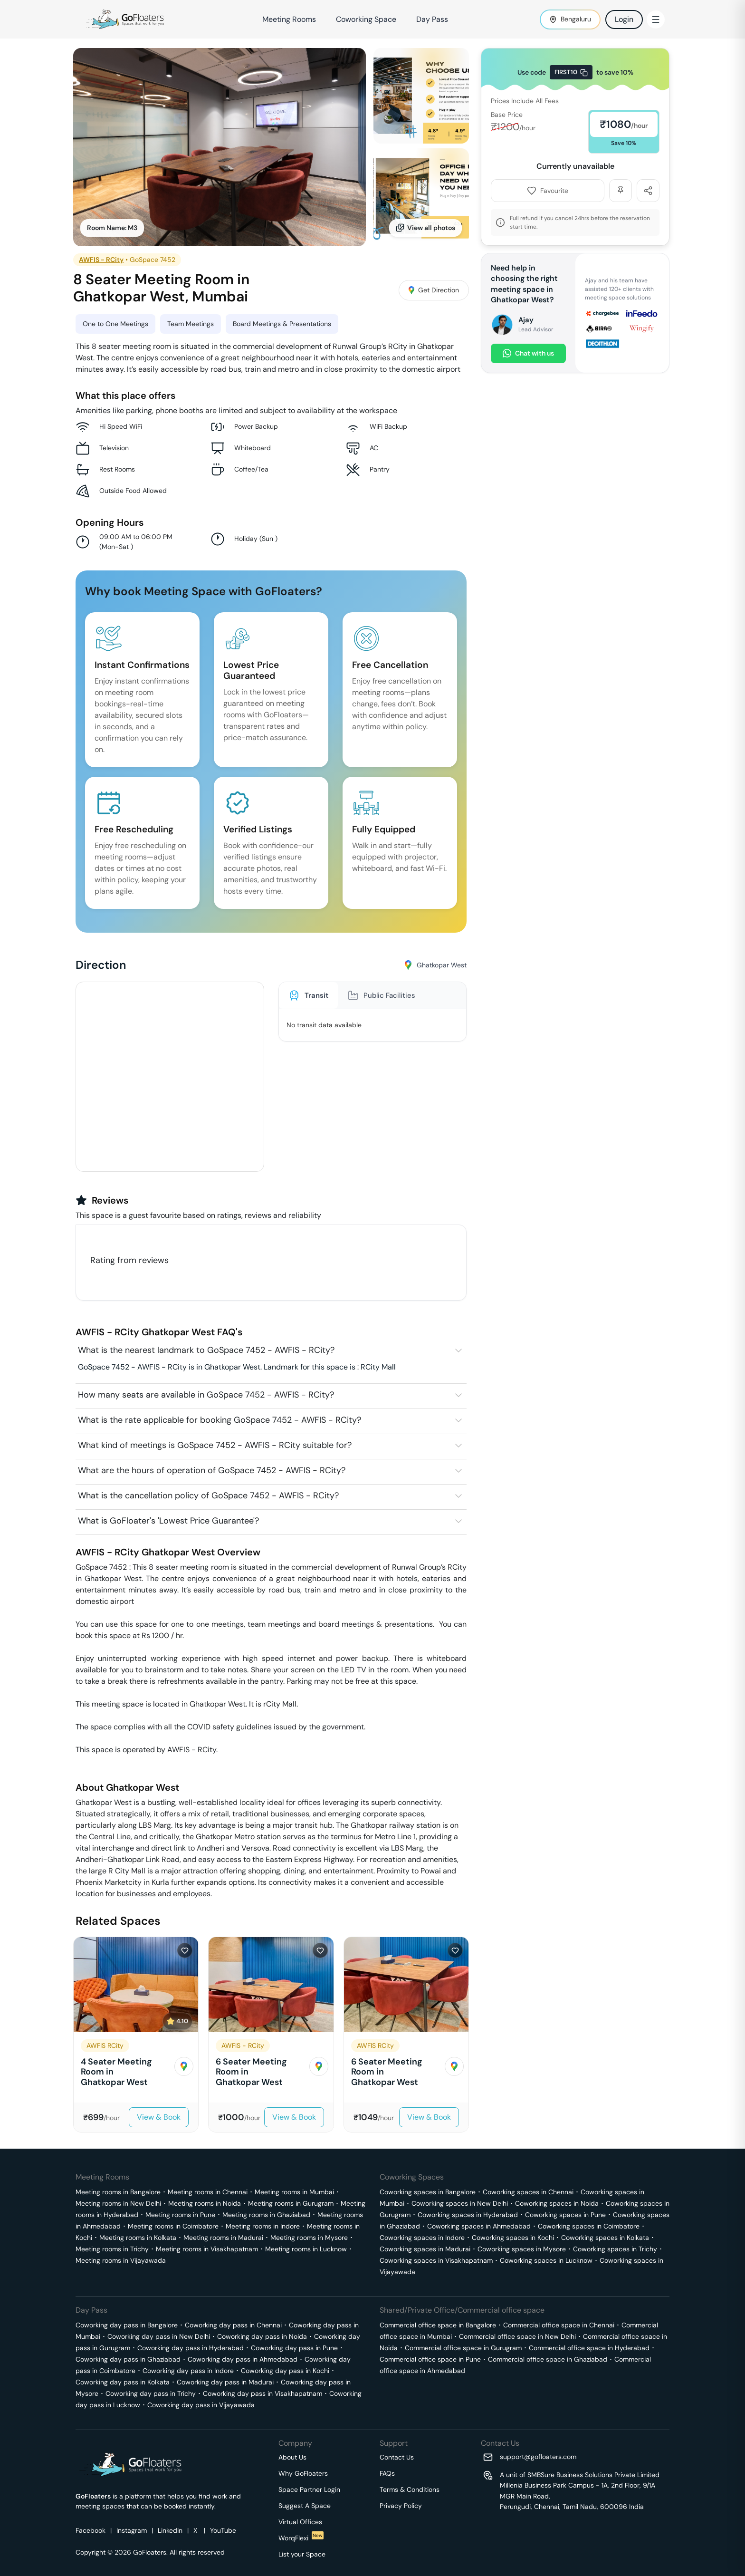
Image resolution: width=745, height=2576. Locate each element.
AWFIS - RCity (101, 259)
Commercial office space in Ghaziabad (547, 2359)
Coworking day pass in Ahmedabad (242, 2359)
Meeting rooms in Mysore (309, 2237)
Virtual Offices (300, 2522)
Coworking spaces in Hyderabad (468, 2214)
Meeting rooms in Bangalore (118, 2192)
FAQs (387, 2473)
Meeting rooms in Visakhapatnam (207, 2249)
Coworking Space (366, 19)
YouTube (223, 2530)
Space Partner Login (309, 2489)
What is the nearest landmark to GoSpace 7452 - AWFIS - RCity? (206, 1350)
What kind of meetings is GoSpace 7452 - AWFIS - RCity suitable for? (215, 1445)
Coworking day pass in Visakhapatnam (262, 2393)
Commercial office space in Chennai (558, 2325)
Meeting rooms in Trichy (112, 2249)
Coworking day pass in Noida (262, 2336)
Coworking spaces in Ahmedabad (479, 2226)
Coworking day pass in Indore (188, 2370)
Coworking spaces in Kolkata (605, 2237)
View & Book (159, 2117)
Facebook (90, 2530)
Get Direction (434, 290)
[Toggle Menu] (656, 19)
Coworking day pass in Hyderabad (190, 2348)
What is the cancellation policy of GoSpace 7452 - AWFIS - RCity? (208, 1495)
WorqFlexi (301, 2538)
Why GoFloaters (303, 2473)
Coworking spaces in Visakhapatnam (436, 2260)
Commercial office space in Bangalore (438, 2325)
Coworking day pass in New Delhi (158, 2336)
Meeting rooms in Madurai (223, 2237)
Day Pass (432, 19)
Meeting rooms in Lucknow (306, 2249)
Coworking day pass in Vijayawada (201, 2405)
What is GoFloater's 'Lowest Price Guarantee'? (168, 1520)
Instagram (131, 2530)
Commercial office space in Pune (430, 2359)
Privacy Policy (401, 2505)
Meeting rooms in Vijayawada (121, 2260)
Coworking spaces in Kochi (513, 2237)
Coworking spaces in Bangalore (428, 2192)
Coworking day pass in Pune (294, 2348)
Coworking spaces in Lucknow (546, 2260)
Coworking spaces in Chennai (528, 2192)
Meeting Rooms (289, 19)
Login (624, 19)
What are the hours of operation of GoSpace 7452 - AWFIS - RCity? (211, 1470)
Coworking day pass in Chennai (233, 2325)
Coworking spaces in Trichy (615, 2249)
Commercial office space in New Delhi (517, 2336)
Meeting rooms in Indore (263, 2226)
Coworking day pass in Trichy (150, 2393)
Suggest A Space (304, 2505)
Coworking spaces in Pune (565, 2214)
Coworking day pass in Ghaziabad (128, 2359)
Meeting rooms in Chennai (208, 2192)
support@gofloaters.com (538, 2456)
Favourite (547, 190)
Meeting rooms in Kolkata (137, 2237)
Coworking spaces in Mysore (522, 2249)
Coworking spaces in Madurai (425, 2249)
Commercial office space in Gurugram (463, 2348)
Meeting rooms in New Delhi (118, 2203)
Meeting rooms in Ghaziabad (266, 2214)
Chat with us (528, 353)
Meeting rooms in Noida (204, 2203)
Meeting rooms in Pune (180, 2214)
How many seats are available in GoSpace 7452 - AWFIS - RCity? (206, 1394)
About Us (292, 2457)
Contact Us (397, 2457)
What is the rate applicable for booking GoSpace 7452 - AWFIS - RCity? (219, 1420)
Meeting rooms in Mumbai (294, 2192)
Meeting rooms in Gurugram (291, 2203)
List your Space (301, 2554)
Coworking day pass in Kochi (285, 2370)
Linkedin (170, 2530)
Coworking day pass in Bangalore (127, 2325)
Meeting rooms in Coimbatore (173, 2226)
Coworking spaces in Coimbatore (589, 2226)
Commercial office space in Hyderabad (589, 2348)
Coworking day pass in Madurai (225, 2382)
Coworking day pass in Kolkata (123, 2382)
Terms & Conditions (409, 2489)
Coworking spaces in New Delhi (459, 2203)
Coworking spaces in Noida (557, 2203)
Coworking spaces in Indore (422, 2237)
